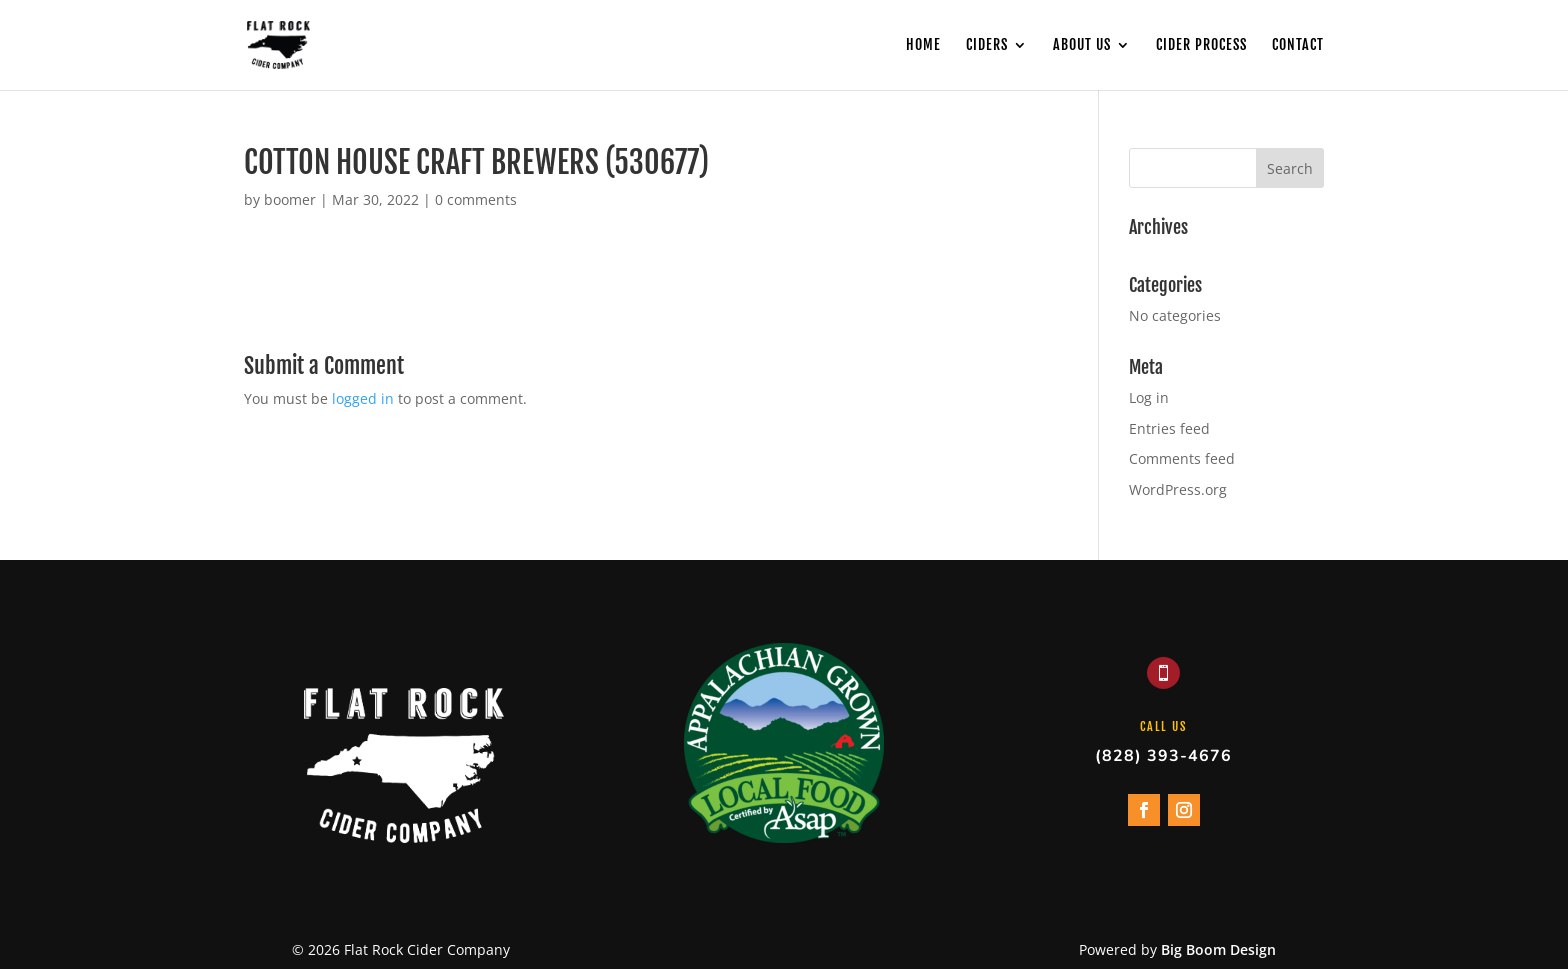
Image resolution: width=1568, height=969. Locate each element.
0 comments (476, 199)
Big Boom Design (1218, 949)
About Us (1082, 45)
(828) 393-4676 (1163, 756)
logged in (363, 398)
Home (923, 45)
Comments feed (1182, 458)
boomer (290, 199)
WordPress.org (1178, 489)
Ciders (987, 45)
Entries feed (1169, 428)
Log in (1149, 397)
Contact (1298, 45)
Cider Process (1201, 45)
